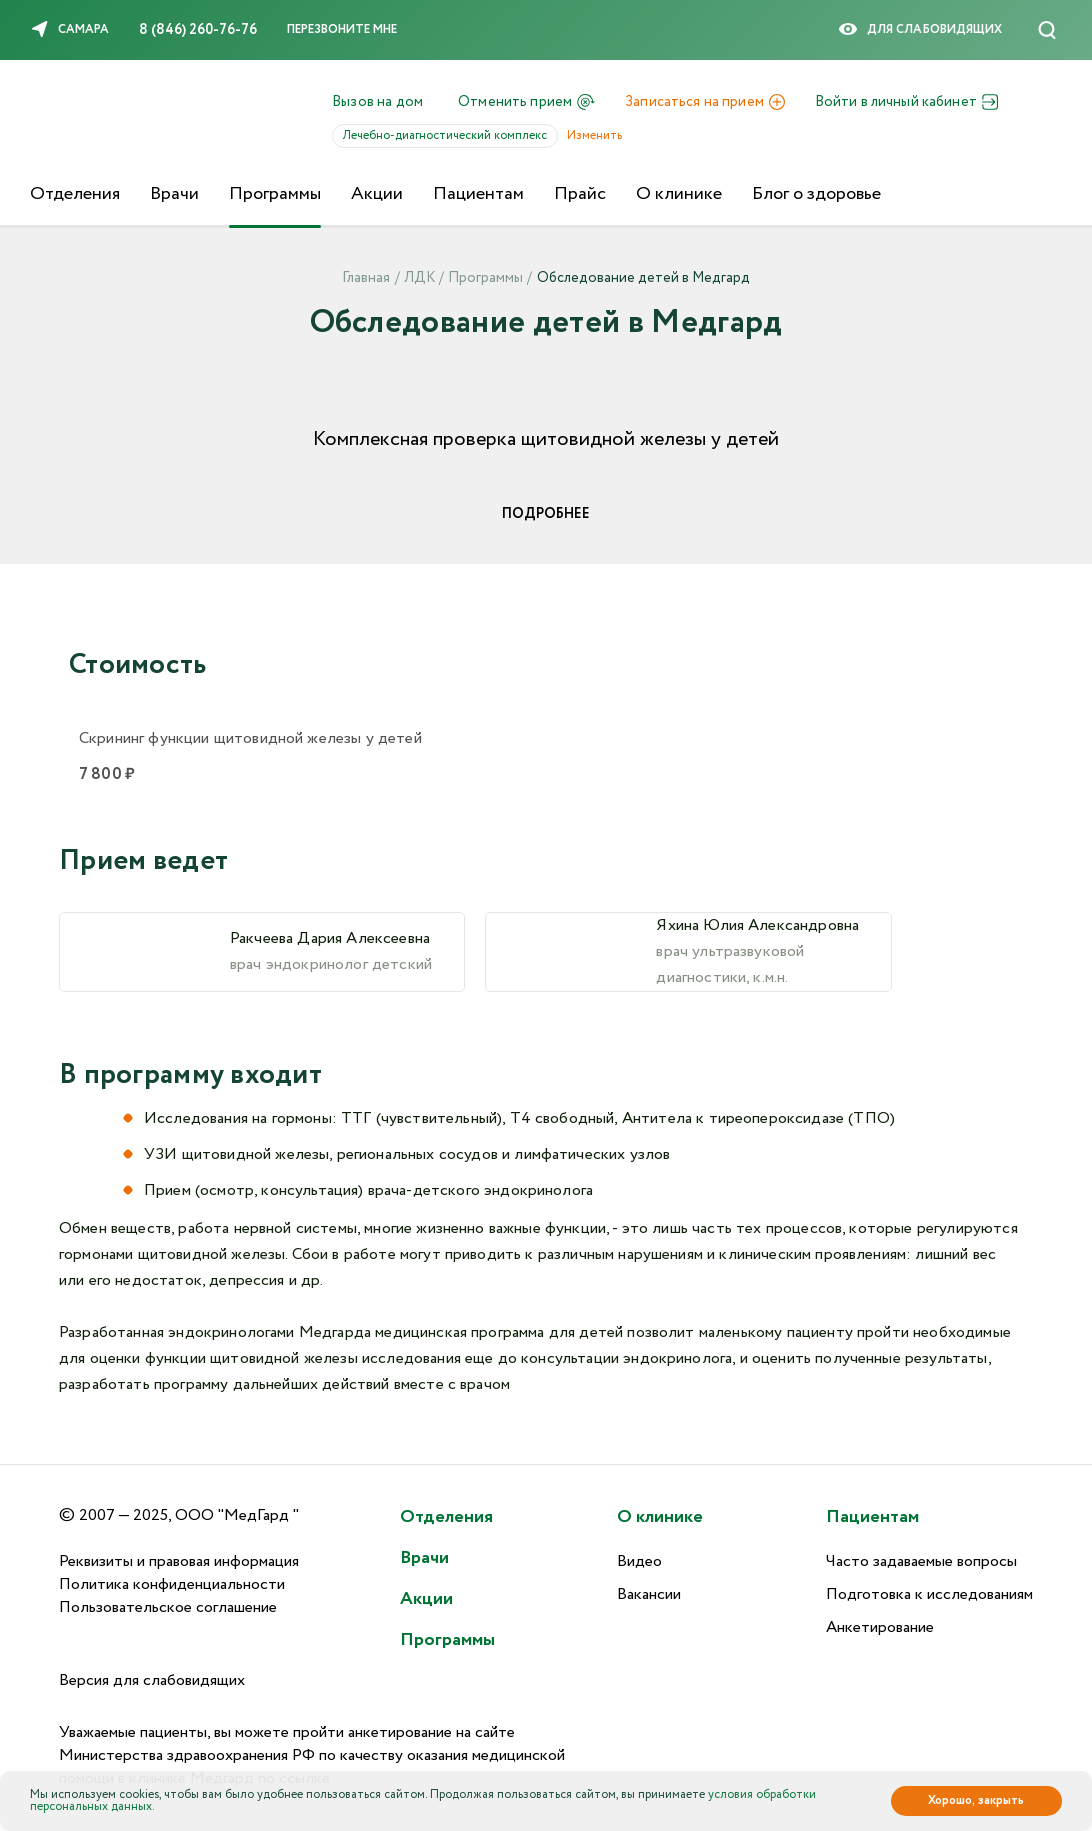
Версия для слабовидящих (152, 1680)
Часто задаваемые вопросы (921, 1561)
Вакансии (649, 1594)
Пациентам (478, 194)
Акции (377, 194)
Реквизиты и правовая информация (179, 1561)
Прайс (580, 194)
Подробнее (546, 514)
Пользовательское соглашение (168, 1607)
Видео (639, 1561)
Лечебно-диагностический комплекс (450, 135)
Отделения (75, 194)
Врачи (174, 194)
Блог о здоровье (816, 194)
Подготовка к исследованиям (929, 1594)
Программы (275, 194)
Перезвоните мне (342, 29)
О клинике (679, 194)
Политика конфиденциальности (172, 1584)
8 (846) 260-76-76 (198, 30)
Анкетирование (880, 1627)
